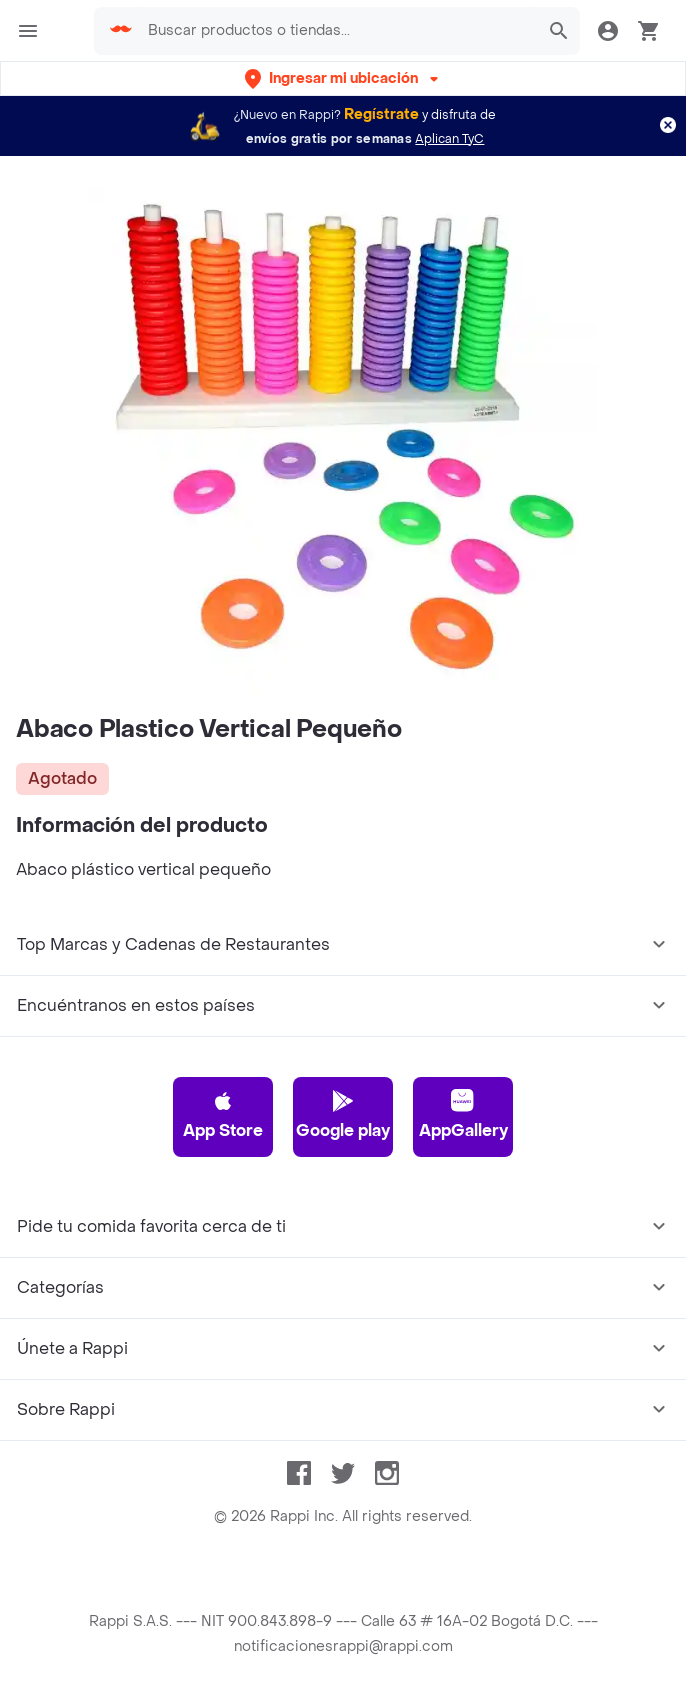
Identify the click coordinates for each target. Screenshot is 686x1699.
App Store (223, 1115)
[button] (343, 78)
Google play (343, 1115)
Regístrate (381, 114)
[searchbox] (337, 31)
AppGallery (463, 1115)
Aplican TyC (449, 139)
